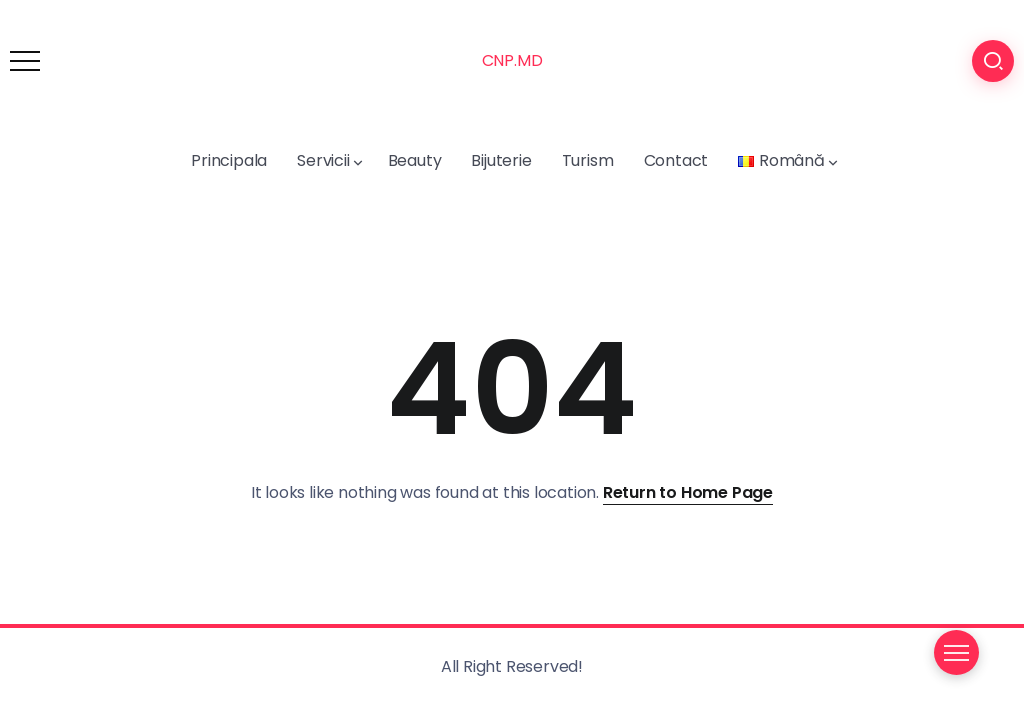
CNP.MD (512, 60)
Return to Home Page (688, 492)
